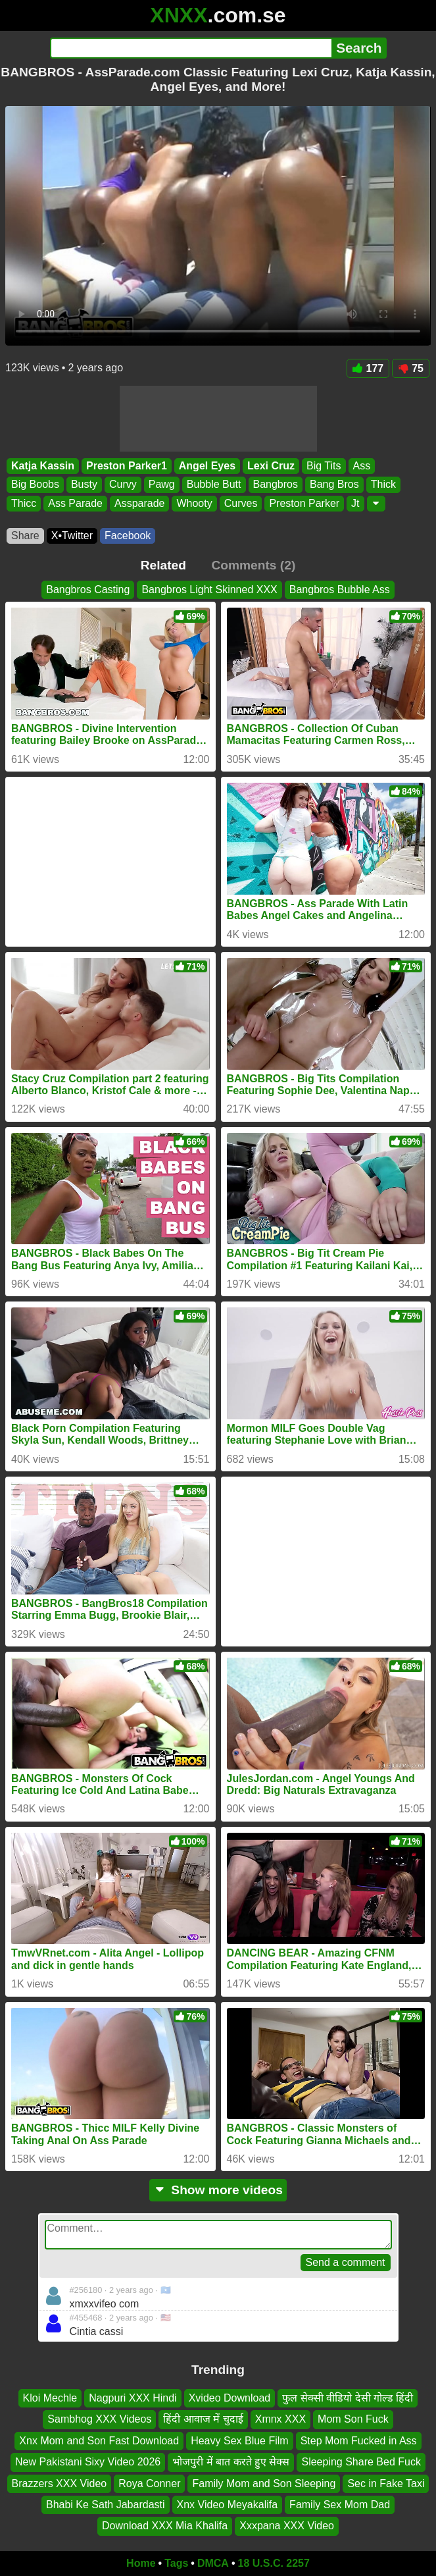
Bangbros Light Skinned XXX (209, 589)
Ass (362, 465)
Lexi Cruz (271, 465)
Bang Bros (334, 484)
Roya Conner (149, 2483)
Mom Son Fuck (353, 2419)
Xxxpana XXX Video (286, 2526)
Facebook (128, 535)
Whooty (194, 503)
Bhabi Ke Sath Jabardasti (105, 2504)
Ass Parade (75, 503)
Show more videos (218, 2190)
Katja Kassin (42, 465)
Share (25, 535)
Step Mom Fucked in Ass (359, 2440)
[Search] (191, 48)
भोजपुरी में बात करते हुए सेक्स (230, 2462)
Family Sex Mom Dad (339, 2504)
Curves (241, 503)
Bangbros (276, 484)
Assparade (139, 503)
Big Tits (323, 465)
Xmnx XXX (280, 2419)
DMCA (213, 2563)
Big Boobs (35, 484)
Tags (176, 2563)
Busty (84, 484)
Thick (383, 484)
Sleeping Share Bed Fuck (360, 2462)
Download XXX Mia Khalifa (165, 2526)
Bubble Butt (214, 484)
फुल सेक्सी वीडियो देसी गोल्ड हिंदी (347, 2398)
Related (163, 565)
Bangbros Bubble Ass (339, 589)
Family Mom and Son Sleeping (263, 2483)
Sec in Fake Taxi (385, 2483)
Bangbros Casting (88, 589)
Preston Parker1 (126, 465)
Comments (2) (253, 565)
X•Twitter (72, 535)
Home (140, 2563)
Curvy (123, 484)
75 (411, 368)
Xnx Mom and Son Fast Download (99, 2440)
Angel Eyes (207, 465)
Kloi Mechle (50, 2398)
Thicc (23, 503)
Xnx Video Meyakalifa (227, 2504)
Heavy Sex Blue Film (240, 2440)
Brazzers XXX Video (59, 2483)
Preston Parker (304, 503)
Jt (355, 503)
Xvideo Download (230, 2398)
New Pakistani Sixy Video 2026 (87, 2462)
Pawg (162, 484)
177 (368, 368)
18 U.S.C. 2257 (274, 2563)
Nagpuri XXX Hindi (132, 2398)
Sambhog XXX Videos (99, 2419)
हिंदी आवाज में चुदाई (203, 2419)
